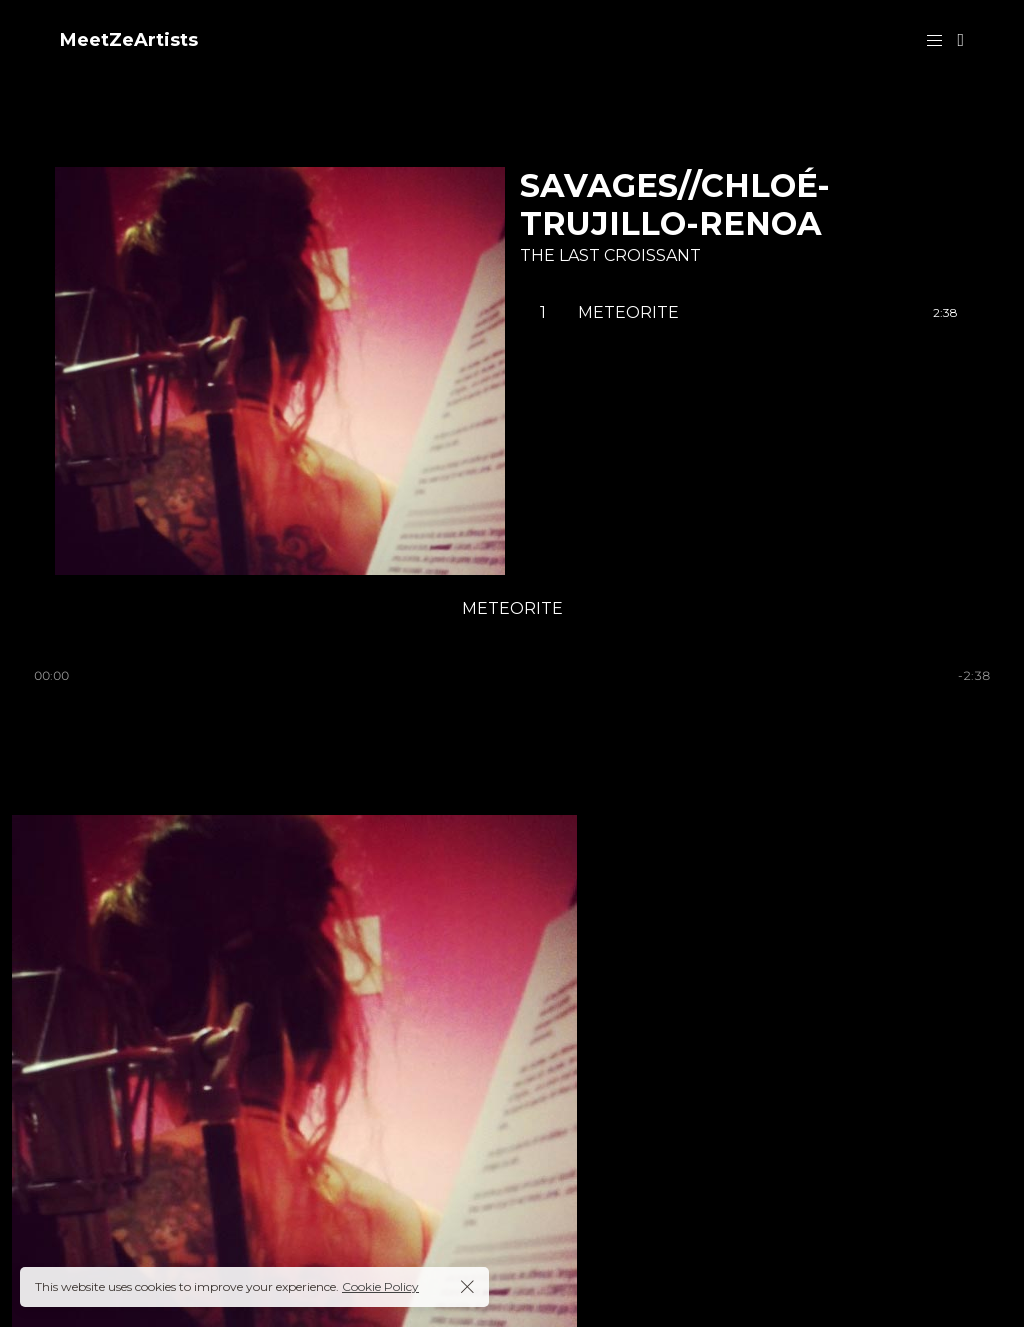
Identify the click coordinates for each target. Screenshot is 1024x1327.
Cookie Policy (380, 1286)
